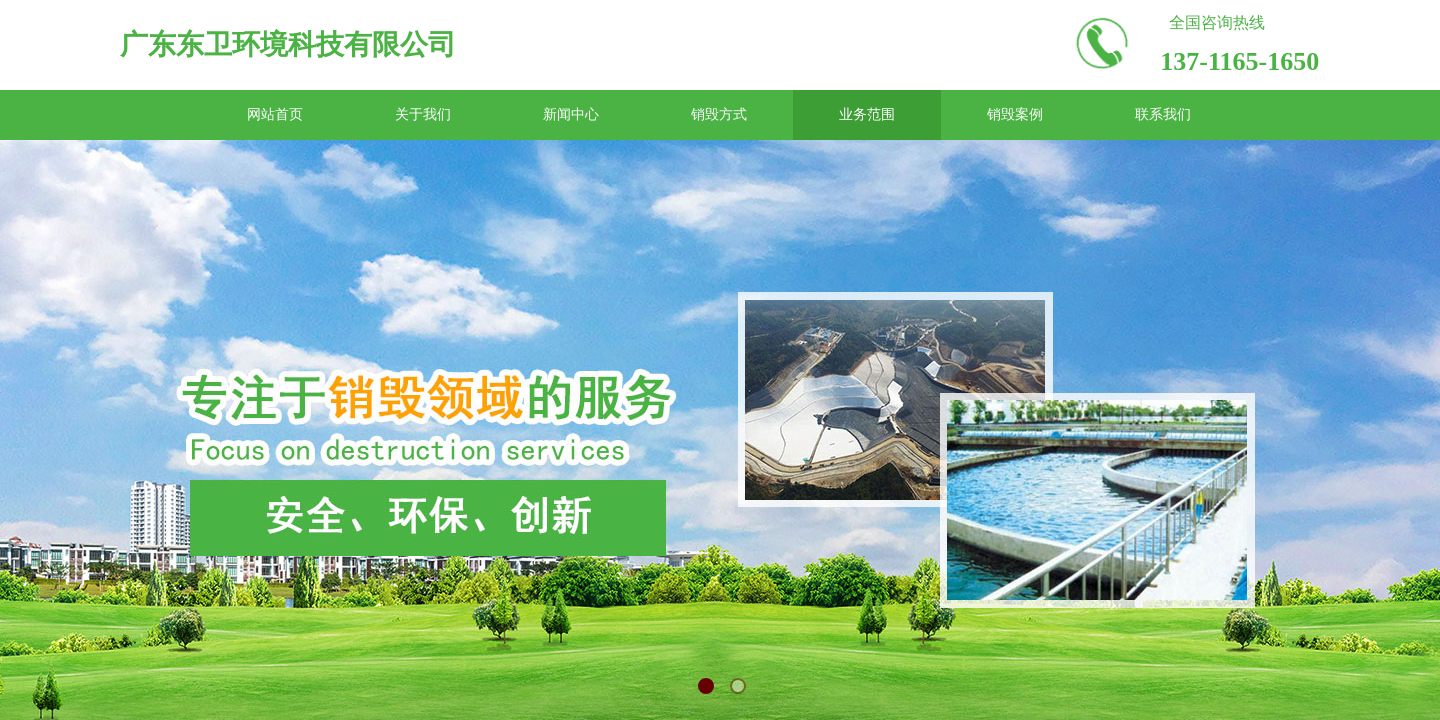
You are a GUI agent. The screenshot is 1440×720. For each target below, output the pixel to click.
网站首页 (275, 114)
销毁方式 (719, 114)
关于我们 (423, 114)
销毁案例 (1015, 114)
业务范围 (867, 114)
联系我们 (1163, 114)
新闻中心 (571, 114)
